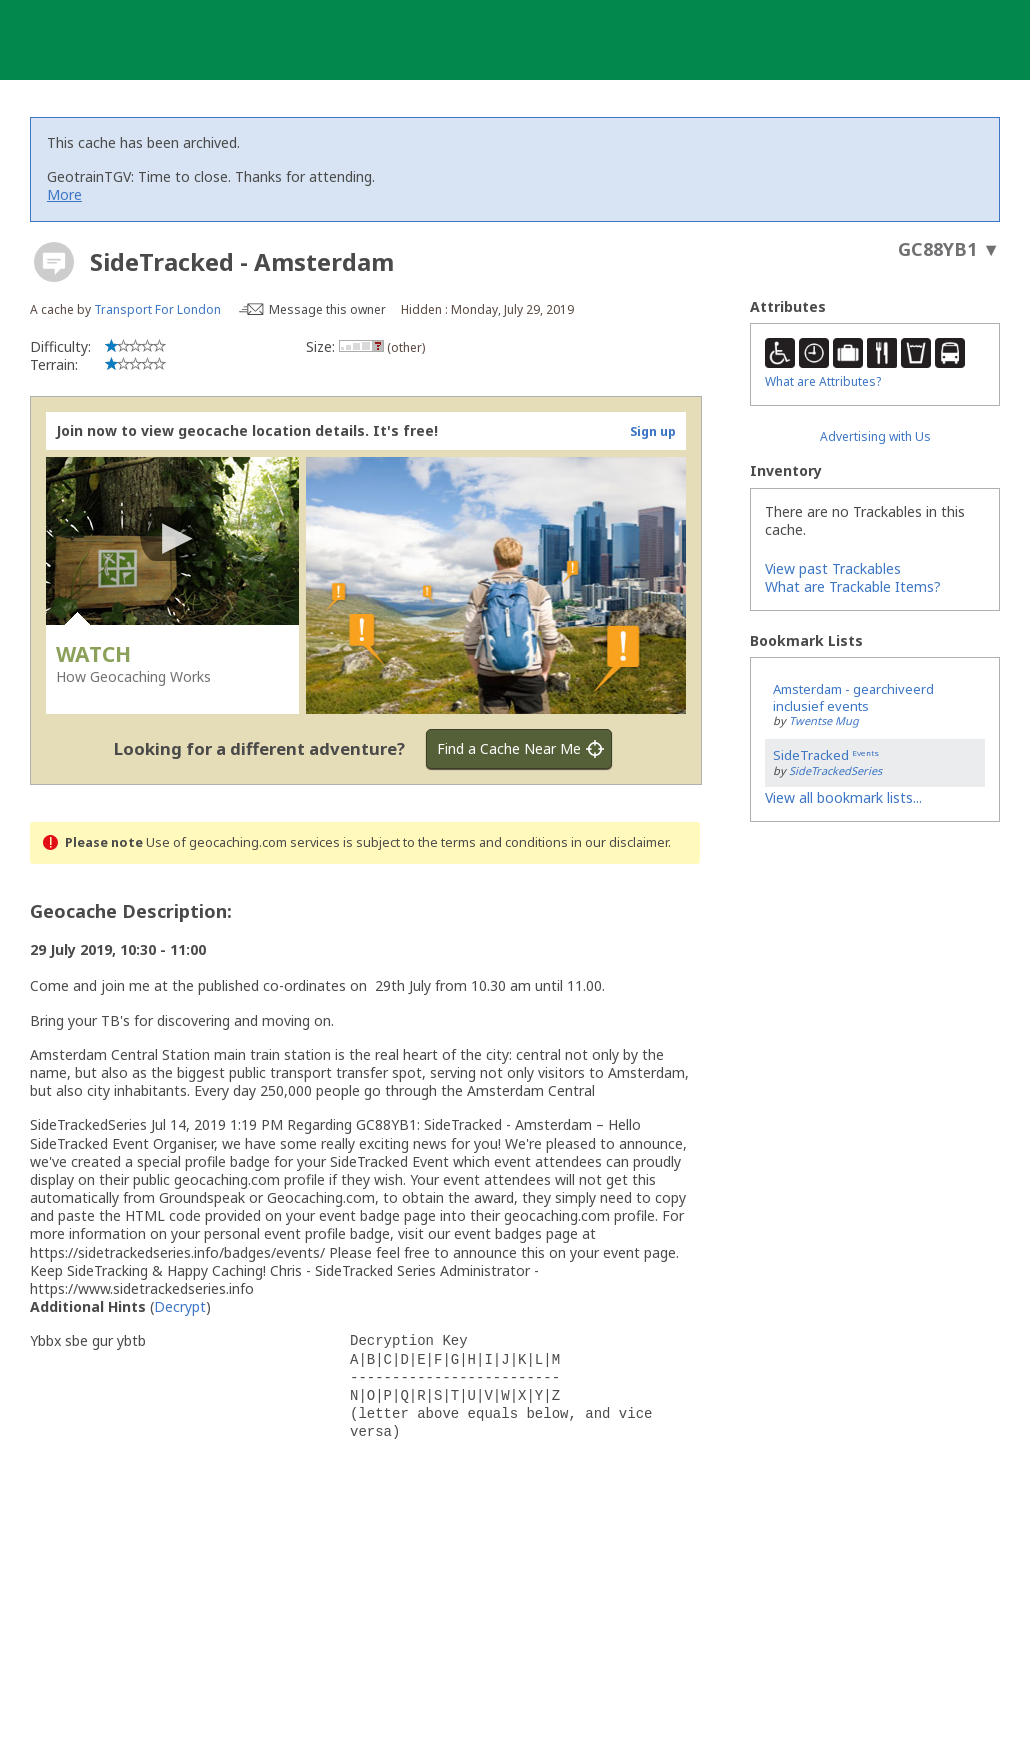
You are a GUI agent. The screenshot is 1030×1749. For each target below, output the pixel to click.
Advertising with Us (875, 436)
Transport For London (157, 309)
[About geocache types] (54, 262)
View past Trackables (833, 568)
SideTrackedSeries (835, 770)
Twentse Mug (824, 720)
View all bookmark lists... (843, 797)
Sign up (653, 431)
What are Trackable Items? (853, 586)
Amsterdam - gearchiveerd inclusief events (853, 697)
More (64, 194)
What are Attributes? (823, 381)
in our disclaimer (619, 842)
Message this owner (327, 309)
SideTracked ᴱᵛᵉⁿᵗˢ (826, 755)
